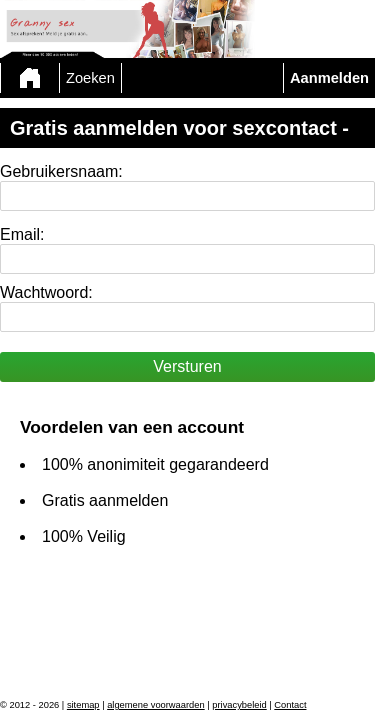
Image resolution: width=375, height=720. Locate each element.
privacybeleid (239, 705)
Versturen (187, 366)
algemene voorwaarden (156, 705)
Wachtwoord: (46, 292)
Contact (290, 705)
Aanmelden (329, 78)
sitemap (83, 705)
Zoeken (90, 78)
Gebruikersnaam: (61, 171)
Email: (22, 234)
